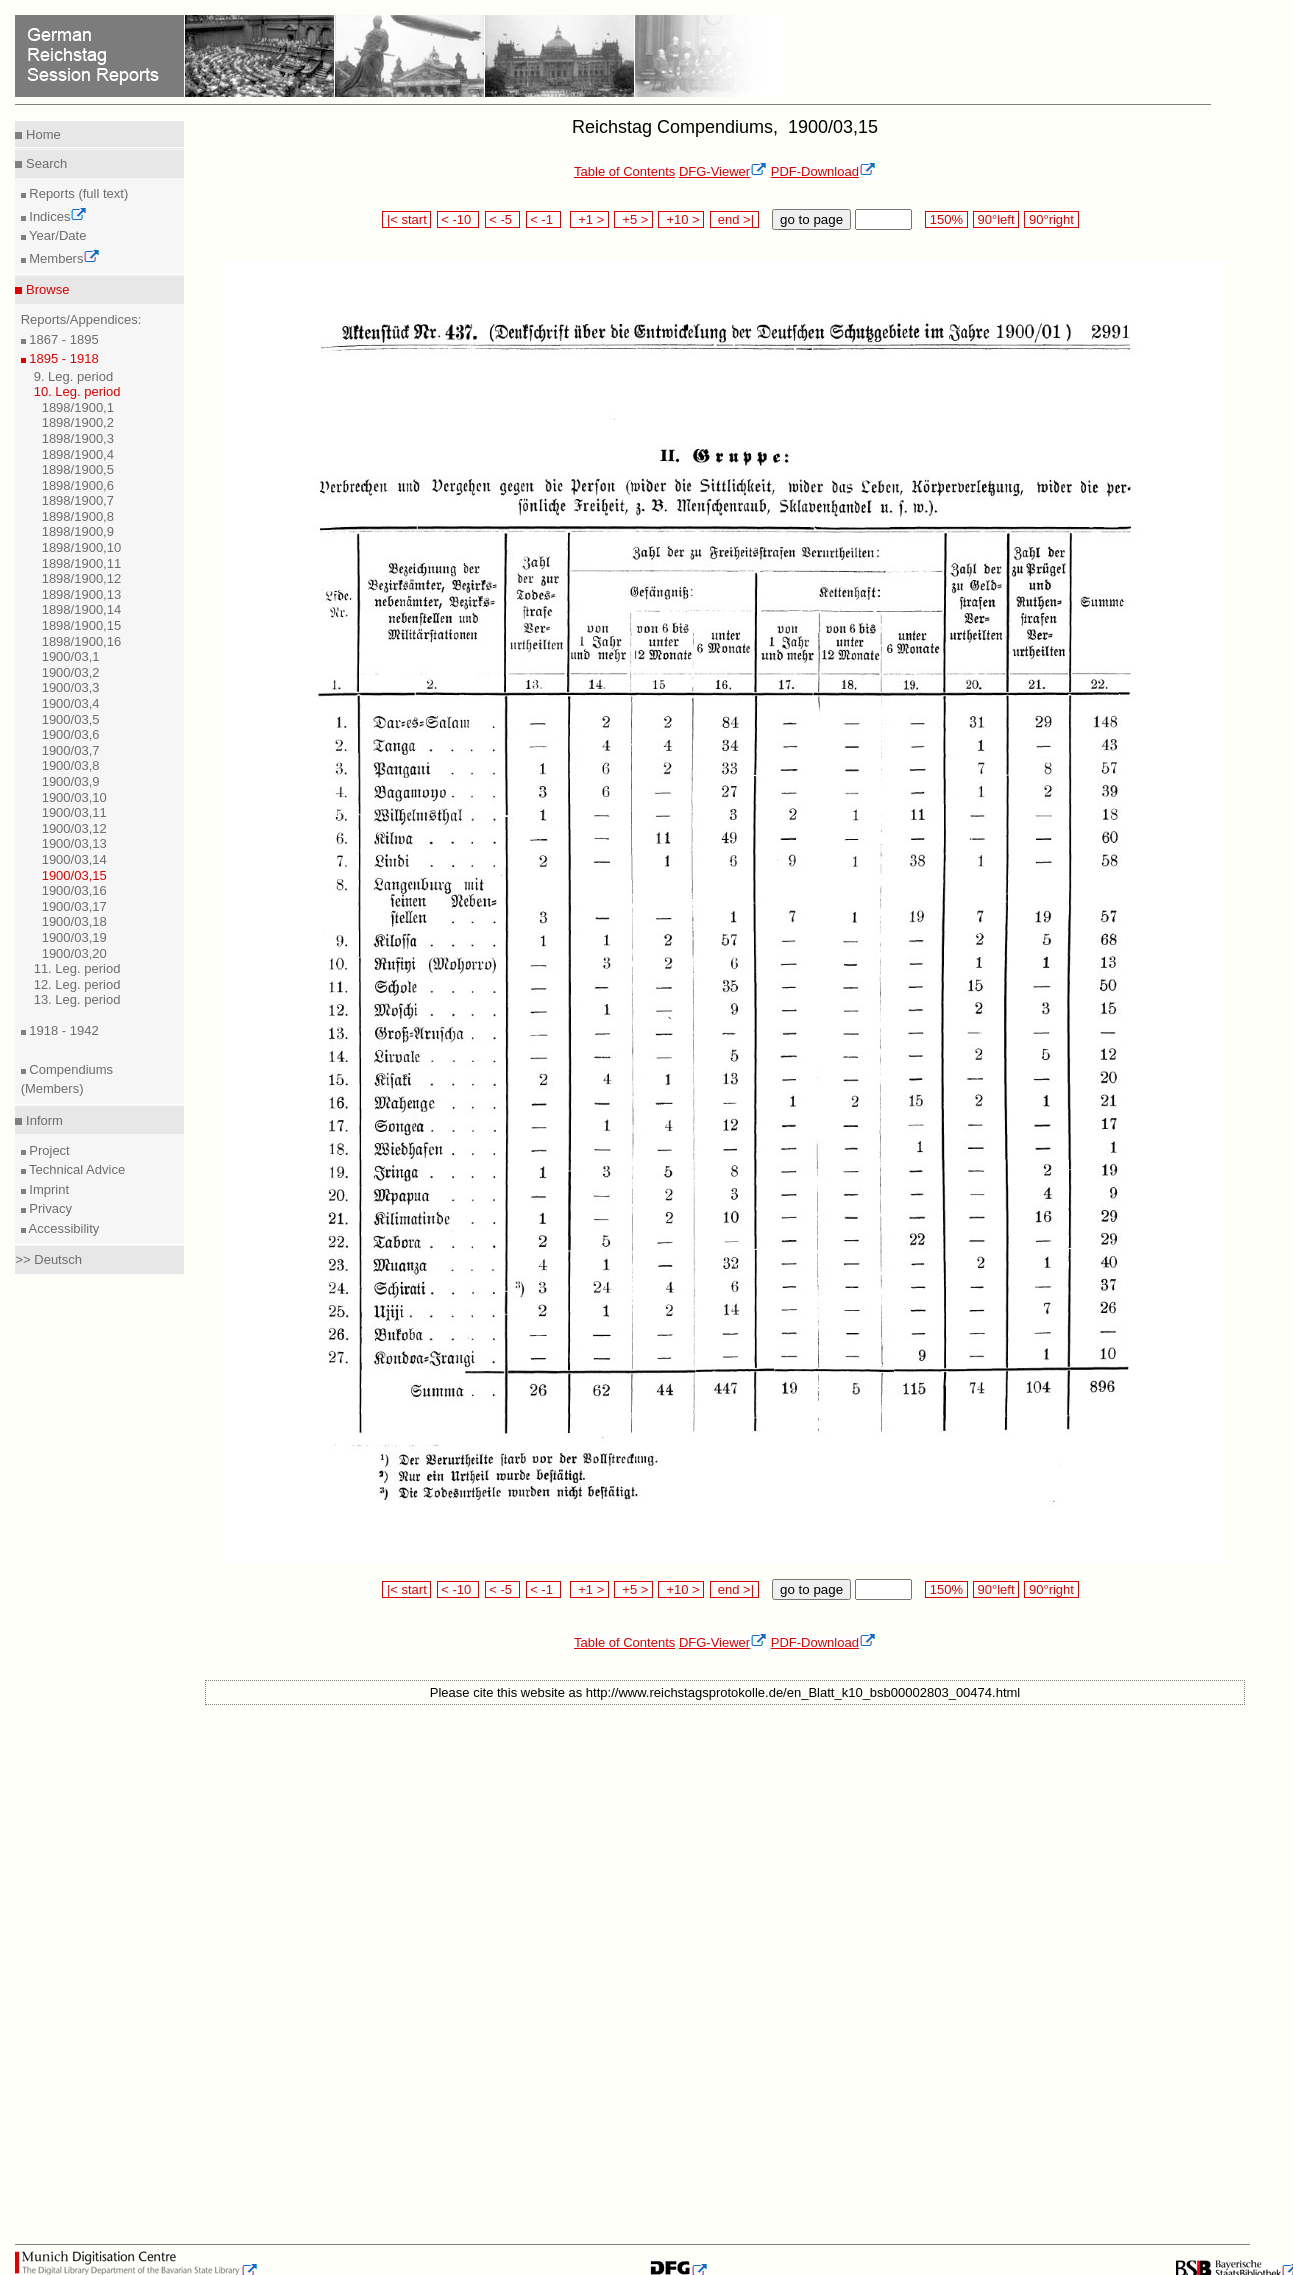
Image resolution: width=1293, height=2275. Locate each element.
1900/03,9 (71, 781)
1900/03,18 (74, 921)
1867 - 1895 (62, 339)
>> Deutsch (48, 1259)
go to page (811, 219)
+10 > (681, 219)
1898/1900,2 (78, 422)
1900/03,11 (74, 812)
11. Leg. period (77, 968)
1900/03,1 (71, 656)
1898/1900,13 (82, 594)
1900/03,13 (74, 843)
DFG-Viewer (723, 171)
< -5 (503, 219)
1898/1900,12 (82, 578)
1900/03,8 (71, 765)
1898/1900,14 (82, 609)
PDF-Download (823, 171)
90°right (1051, 219)
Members (63, 258)
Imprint (47, 1189)
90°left (996, 219)
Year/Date (56, 235)
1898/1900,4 (78, 454)
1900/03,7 (71, 750)
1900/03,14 (74, 859)
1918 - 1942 (62, 1030)
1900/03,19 (74, 937)
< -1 (544, 219)
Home (41, 134)
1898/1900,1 (78, 407)
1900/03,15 (74, 875)
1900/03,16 (74, 890)
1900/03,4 (71, 703)
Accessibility (63, 1228)
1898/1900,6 (78, 485)
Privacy (49, 1208)
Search (44, 163)
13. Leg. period (77, 999)
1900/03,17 (74, 906)
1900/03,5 (71, 719)
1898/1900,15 (82, 625)
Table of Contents (624, 171)
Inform (42, 1120)
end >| (734, 219)
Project (48, 1150)
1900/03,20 (74, 953)
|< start (406, 219)
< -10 (458, 219)
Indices (57, 216)
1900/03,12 (74, 828)
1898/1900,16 (82, 641)
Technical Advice (76, 1169)
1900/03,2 (71, 672)
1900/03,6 (71, 734)
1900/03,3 (71, 687)
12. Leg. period (77, 984)
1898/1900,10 (82, 547)
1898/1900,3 (78, 438)
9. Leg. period (74, 376)
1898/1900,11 (82, 563)
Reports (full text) (77, 193)
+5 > (633, 219)
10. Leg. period (77, 391)
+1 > (589, 219)
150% (946, 219)
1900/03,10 (74, 797)
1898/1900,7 (78, 500)
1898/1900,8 (78, 516)
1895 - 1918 (62, 358)
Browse (45, 289)
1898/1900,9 (78, 531)
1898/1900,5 (78, 469)
